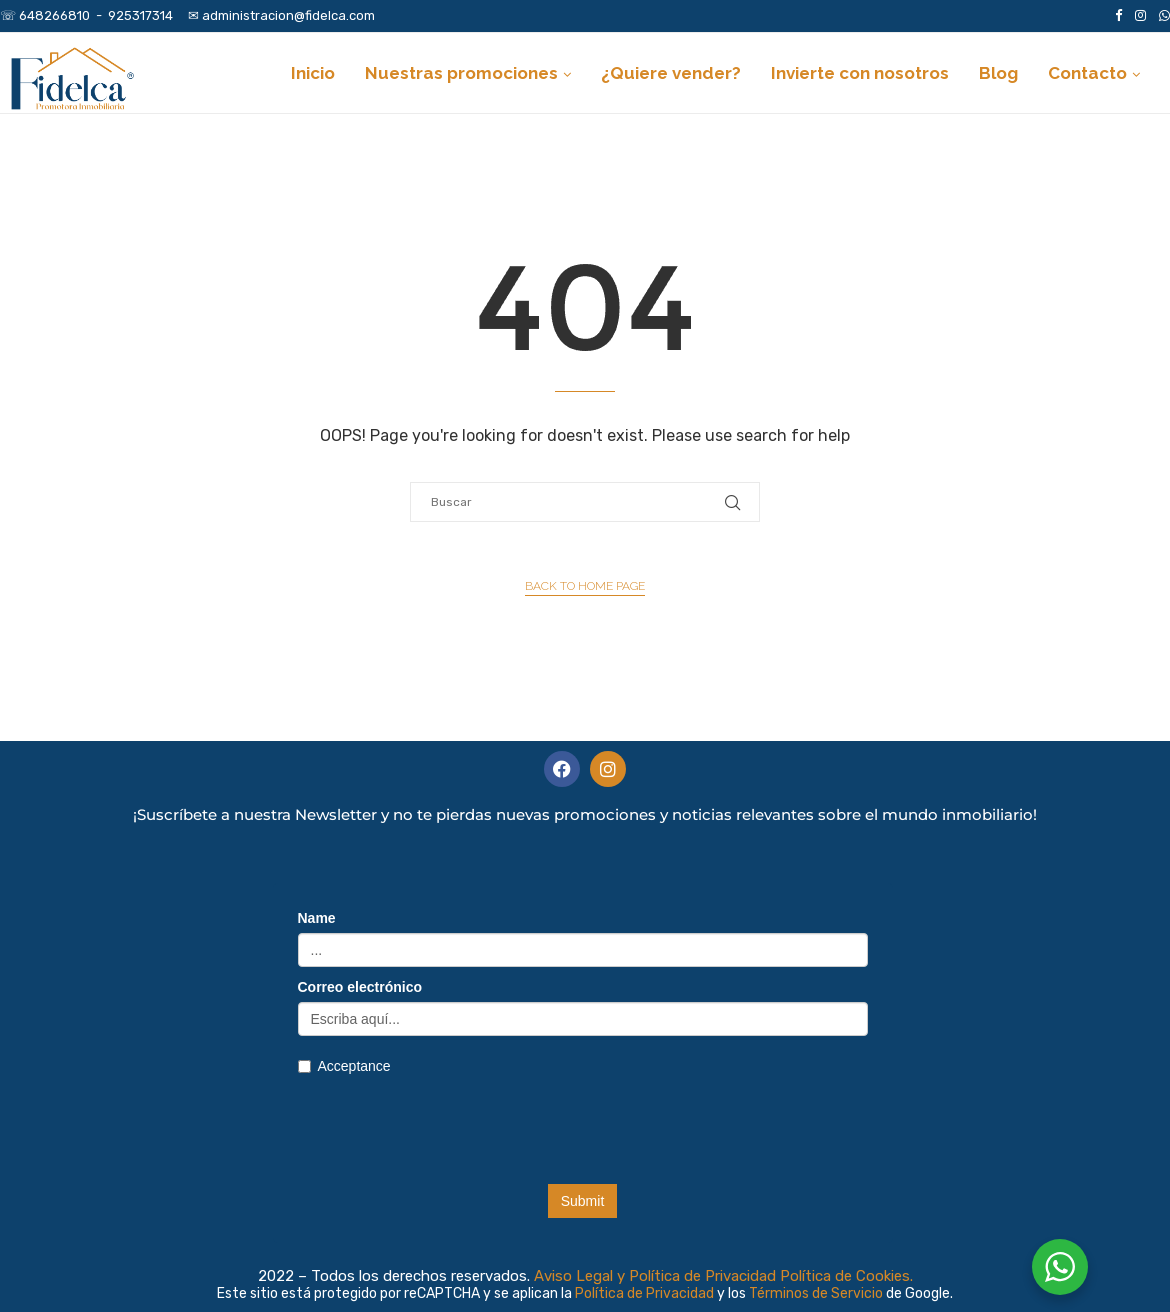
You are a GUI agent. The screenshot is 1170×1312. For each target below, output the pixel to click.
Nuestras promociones (461, 73)
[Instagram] (1140, 16)
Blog (998, 73)
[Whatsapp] (1164, 16)
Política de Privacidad (646, 1293)
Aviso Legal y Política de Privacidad (655, 1276)
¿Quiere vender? (671, 73)
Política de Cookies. (846, 1276)
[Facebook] (1118, 16)
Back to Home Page (585, 586)
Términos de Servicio (817, 1293)
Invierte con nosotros (860, 73)
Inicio (313, 73)
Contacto (1087, 73)
